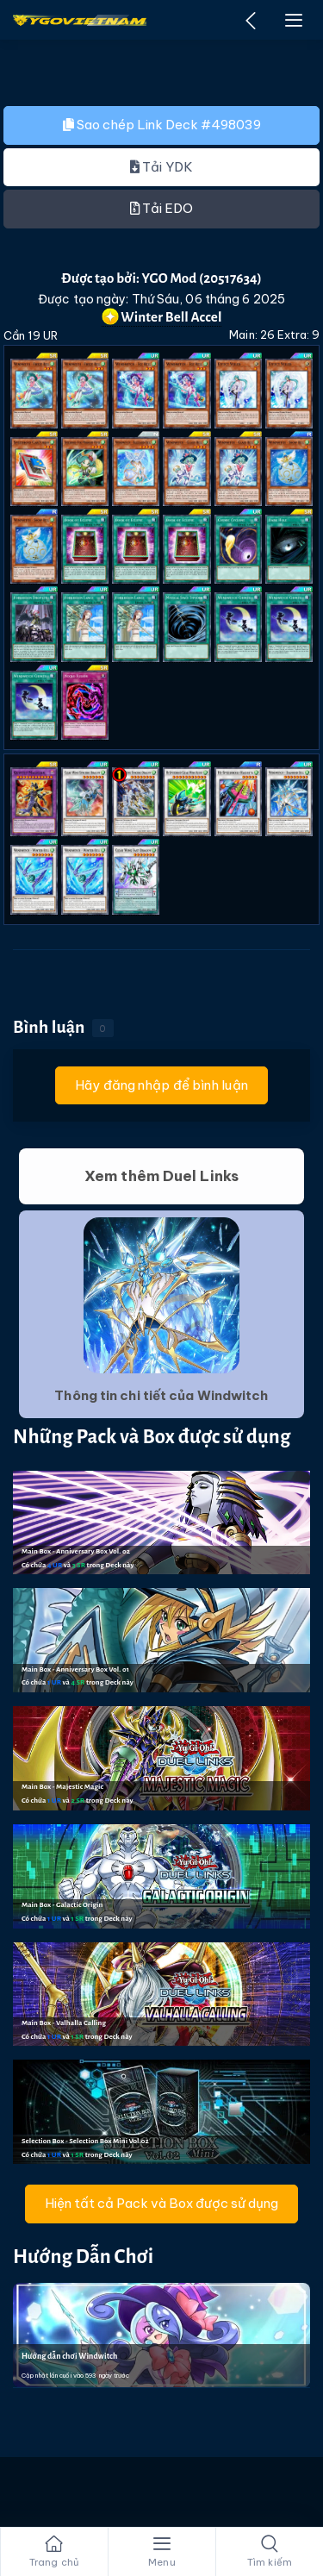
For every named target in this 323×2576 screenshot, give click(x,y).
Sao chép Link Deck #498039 (162, 124)
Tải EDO (162, 208)
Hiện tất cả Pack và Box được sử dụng (161, 2203)
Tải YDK (161, 167)
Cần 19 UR (30, 335)
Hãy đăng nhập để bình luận (161, 1085)
